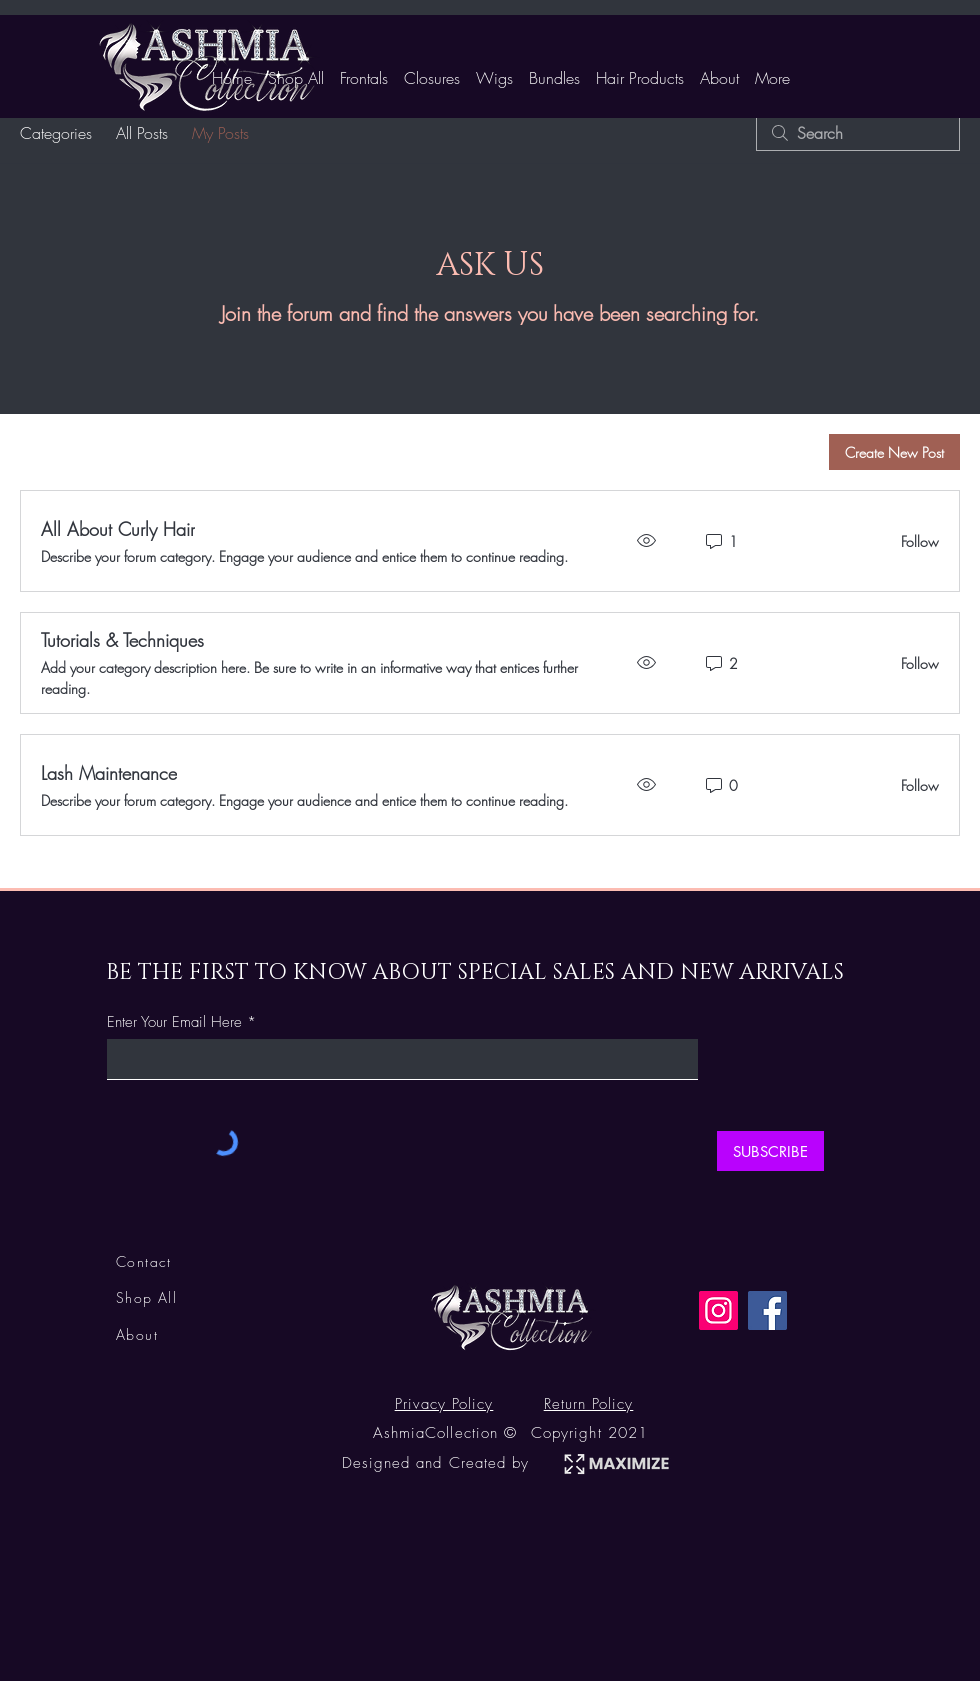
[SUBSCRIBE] (770, 1151)
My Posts (220, 133)
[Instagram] (718, 1310)
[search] (858, 133)
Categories (56, 133)
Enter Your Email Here (174, 1022)
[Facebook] (767, 1310)
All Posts (142, 133)
